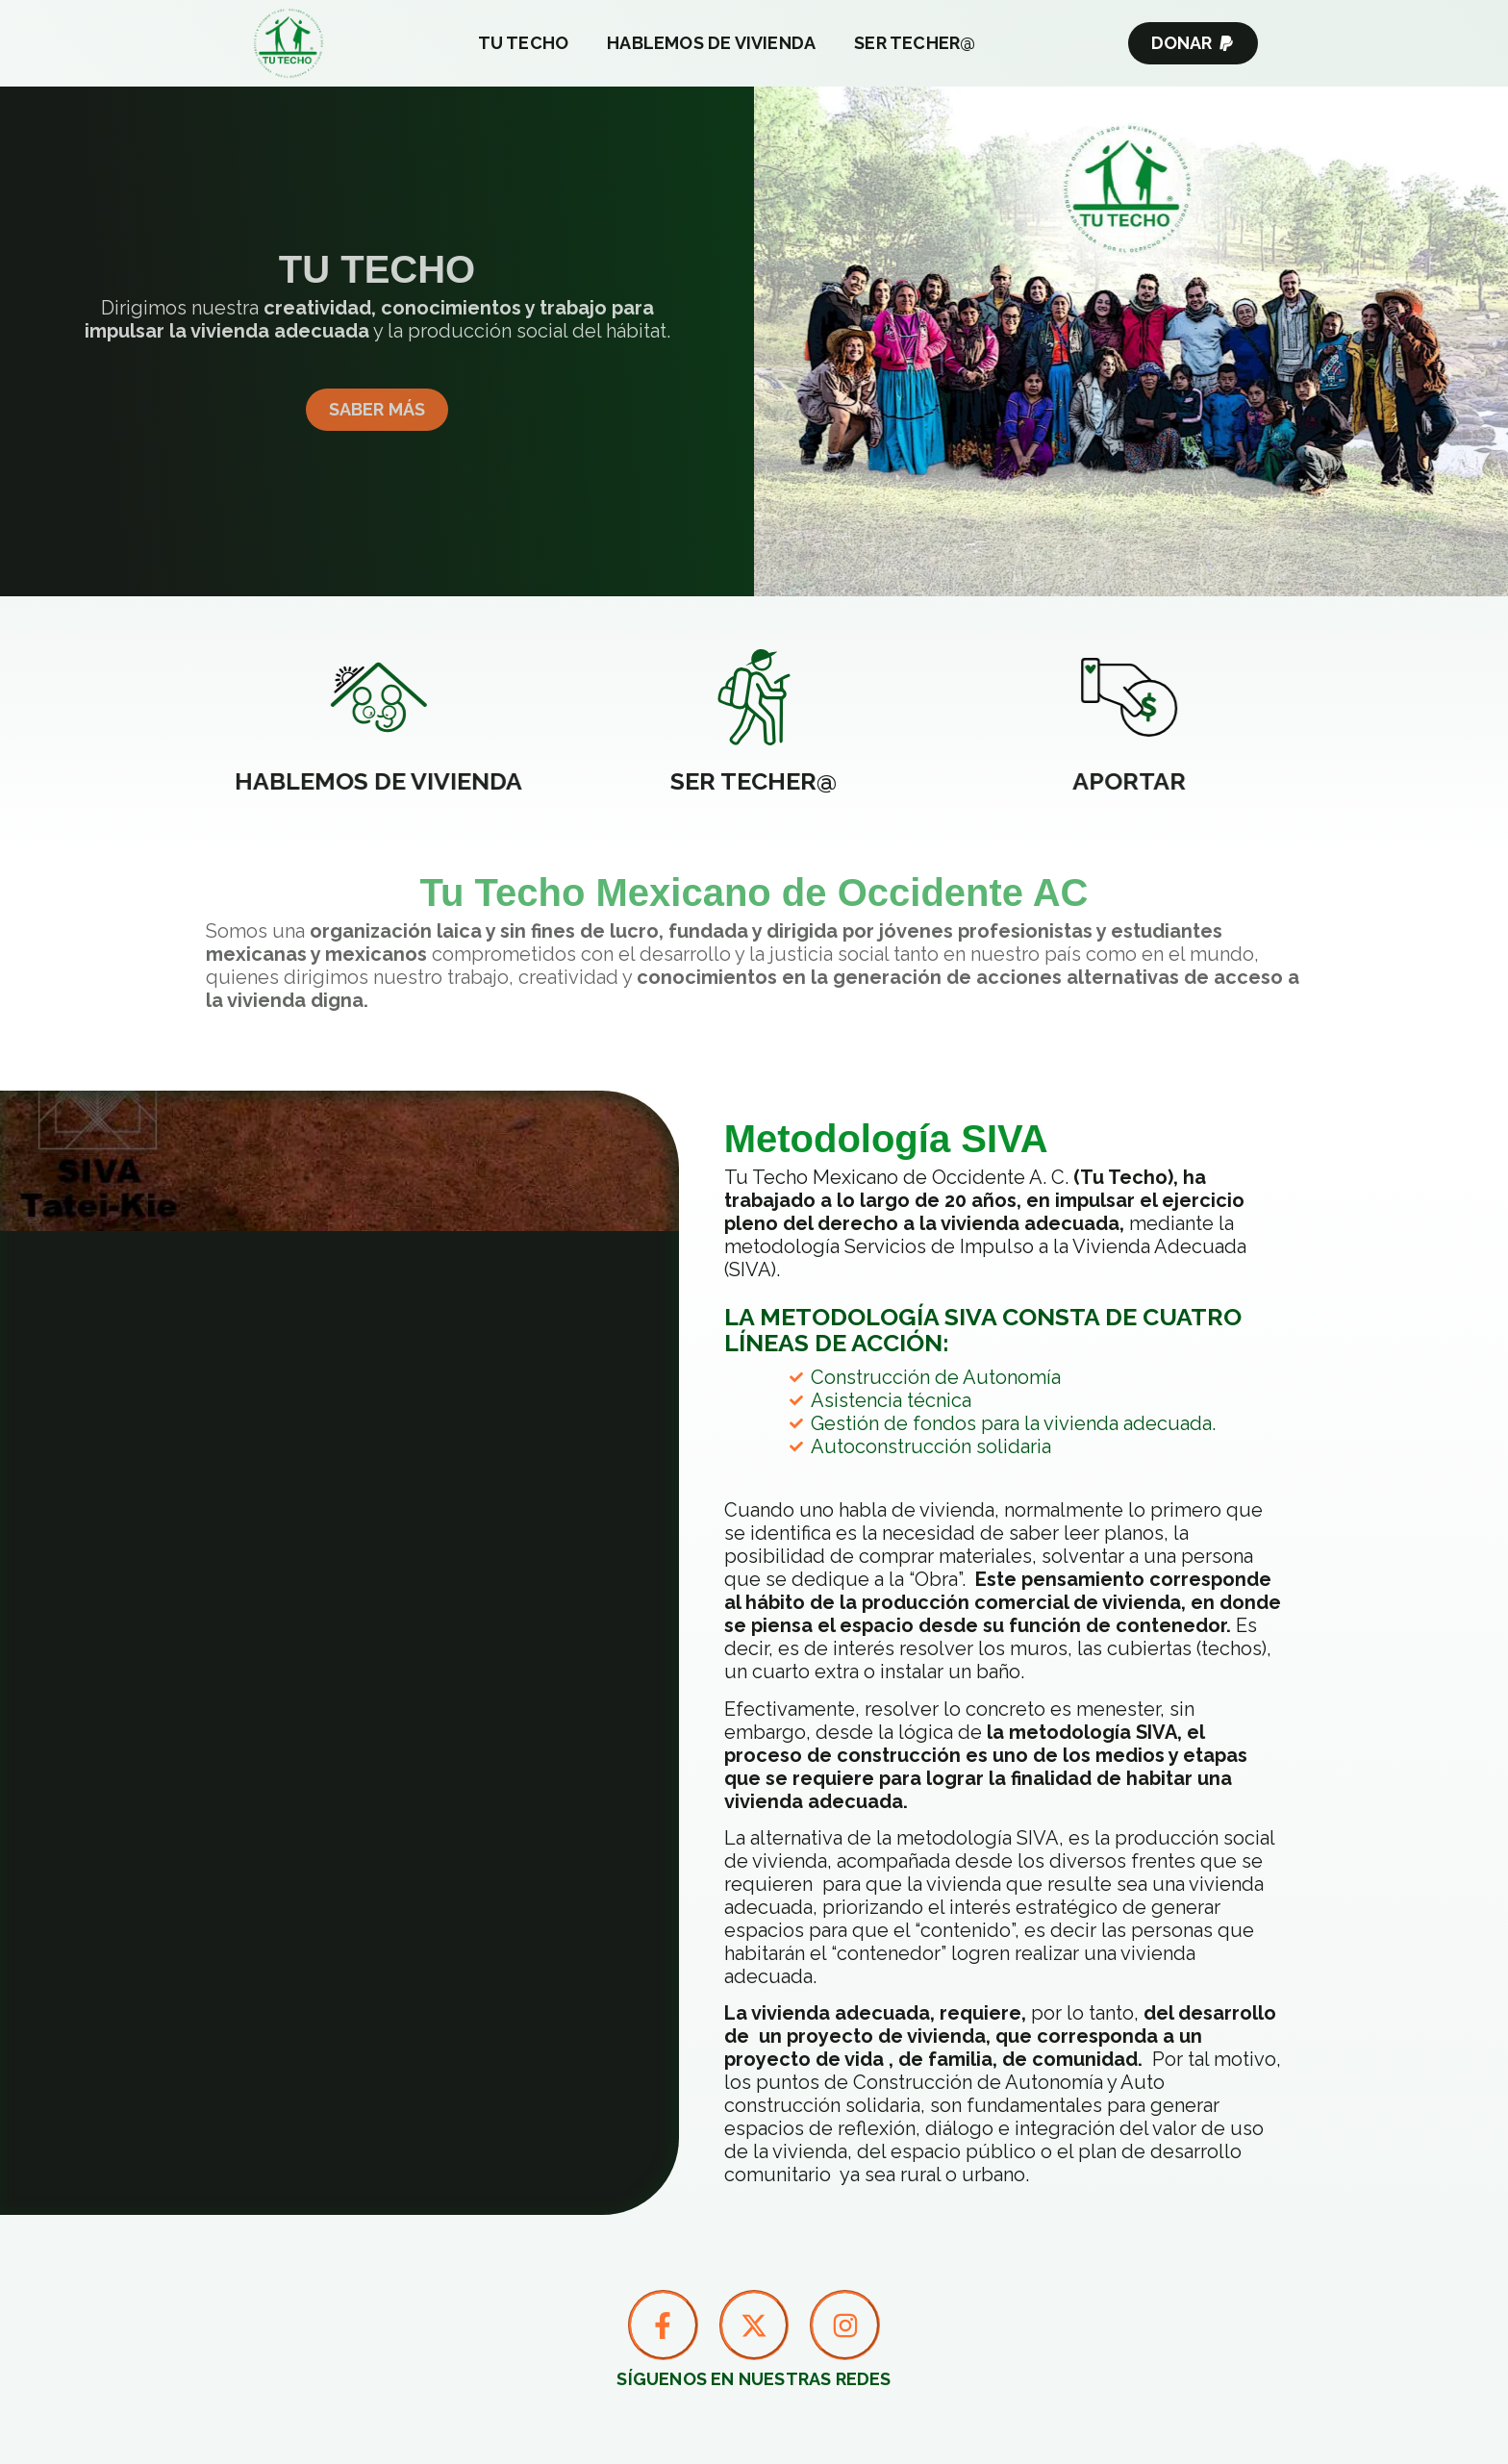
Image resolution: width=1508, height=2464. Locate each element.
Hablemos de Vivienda (711, 43)
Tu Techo (523, 43)
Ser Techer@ (914, 43)
